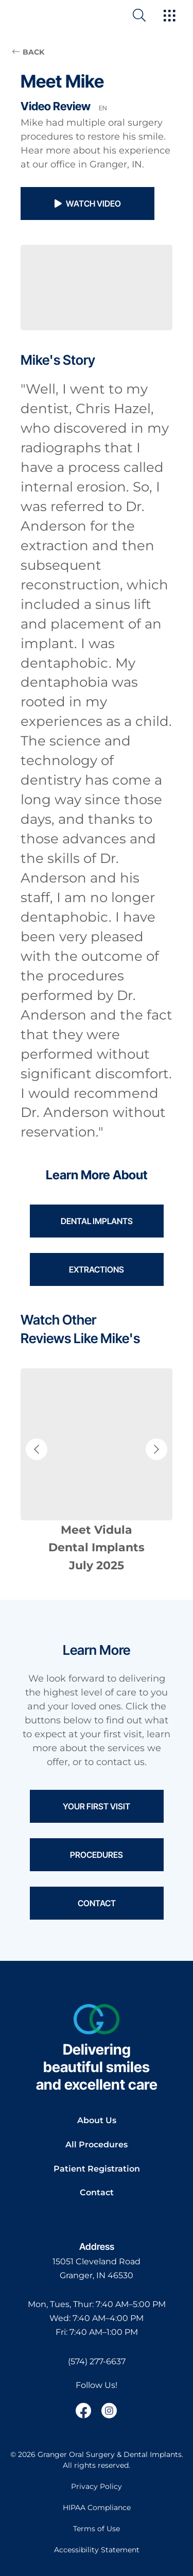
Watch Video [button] (88, 203)
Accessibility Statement (96, 2549)
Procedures (96, 1855)
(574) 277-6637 (97, 2361)
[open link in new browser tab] (83, 2410)
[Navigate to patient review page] (96, 1471)
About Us (96, 2120)
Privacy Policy (96, 2486)
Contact (97, 1903)
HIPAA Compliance (97, 2507)
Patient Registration (97, 2169)
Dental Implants (97, 1221)
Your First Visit (96, 1806)
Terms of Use (96, 2528)
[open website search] (147, 15)
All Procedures (96, 2144)
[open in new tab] (96, 2268)
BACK (28, 52)
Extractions (96, 1269)
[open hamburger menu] (169, 16)
